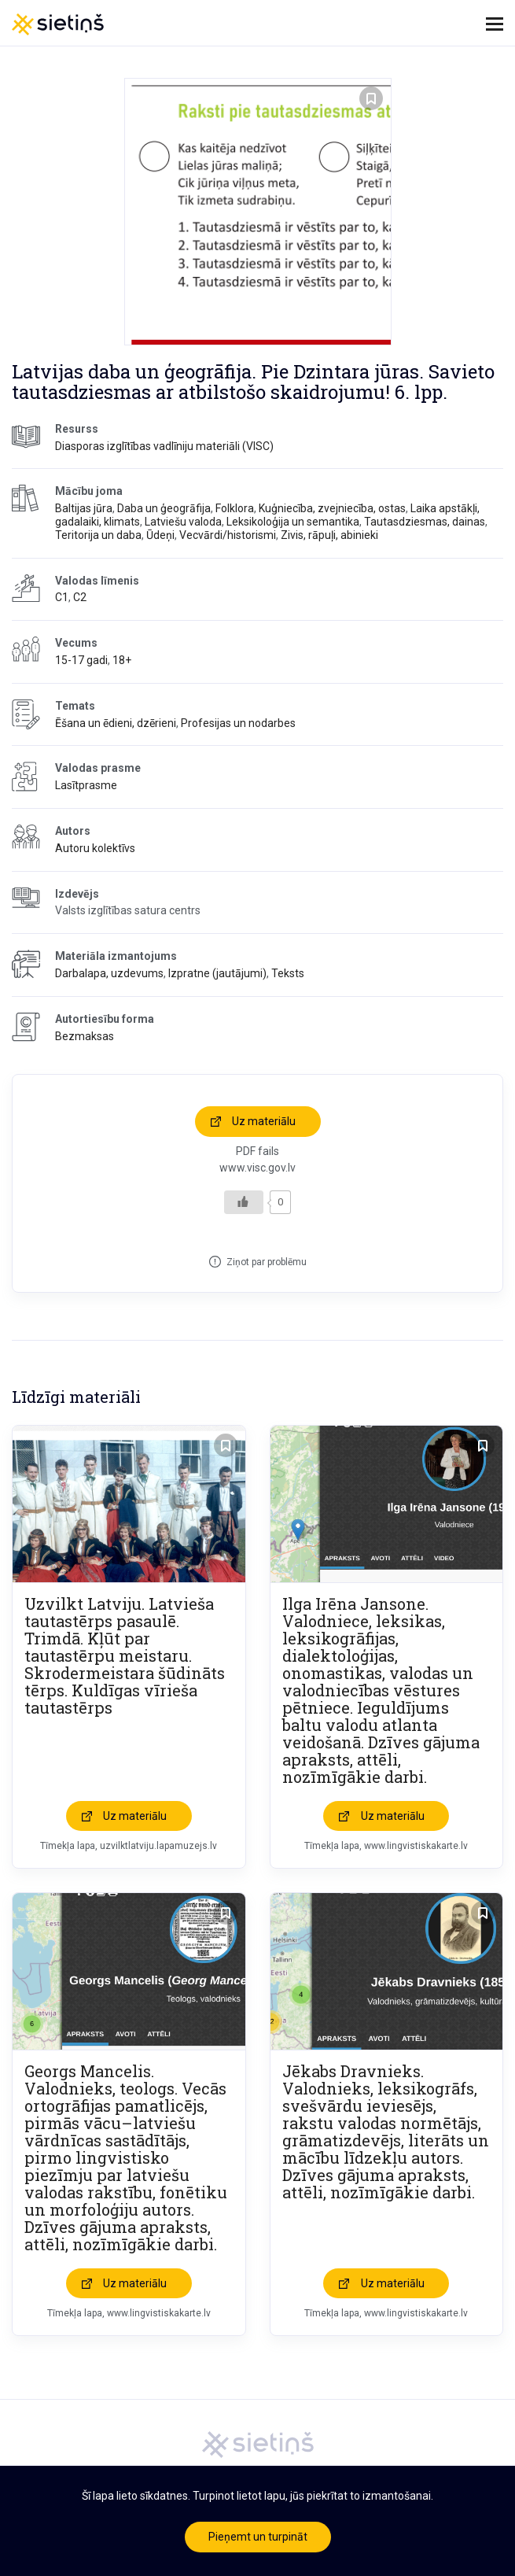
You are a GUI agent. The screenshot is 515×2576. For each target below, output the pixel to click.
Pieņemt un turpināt (257, 2536)
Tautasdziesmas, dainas (424, 521)
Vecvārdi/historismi (227, 535)
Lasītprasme (86, 785)
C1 (61, 597)
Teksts (287, 973)
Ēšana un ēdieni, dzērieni (115, 723)
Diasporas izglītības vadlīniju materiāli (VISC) (164, 446)
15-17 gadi (81, 660)
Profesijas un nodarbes (238, 723)
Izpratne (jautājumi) (217, 973)
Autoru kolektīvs (95, 848)
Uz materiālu (264, 1121)
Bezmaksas (84, 1036)
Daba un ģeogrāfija (164, 508)
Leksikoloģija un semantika (292, 521)
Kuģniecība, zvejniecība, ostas (332, 508)
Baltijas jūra (83, 508)
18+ (121, 660)
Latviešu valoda (183, 521)
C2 (79, 597)
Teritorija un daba (98, 535)
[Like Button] (243, 1202)
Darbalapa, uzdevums (109, 973)
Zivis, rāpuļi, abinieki (329, 535)
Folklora (234, 508)
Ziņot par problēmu (266, 1262)
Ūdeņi (160, 535)
